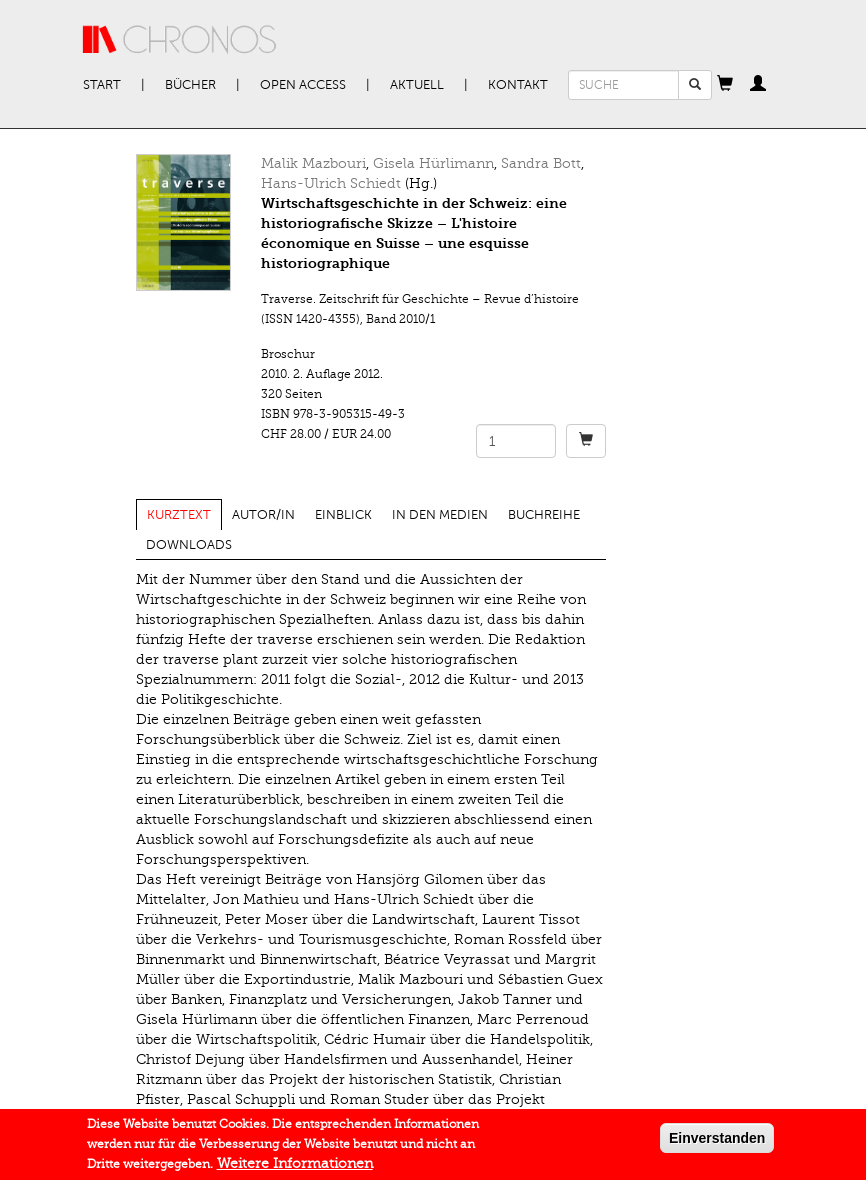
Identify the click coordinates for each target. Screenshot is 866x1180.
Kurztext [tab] (179, 515)
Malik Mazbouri (313, 163)
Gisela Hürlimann (433, 163)
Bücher (190, 85)
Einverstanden (717, 1144)
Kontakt (518, 85)
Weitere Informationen (295, 1169)
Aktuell (417, 85)
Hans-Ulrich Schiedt (331, 183)
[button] (725, 85)
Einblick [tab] (343, 515)
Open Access (303, 85)
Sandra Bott (541, 163)
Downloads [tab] (189, 545)
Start (102, 85)
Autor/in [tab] (263, 515)
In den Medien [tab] (440, 515)
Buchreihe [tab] (544, 515)
